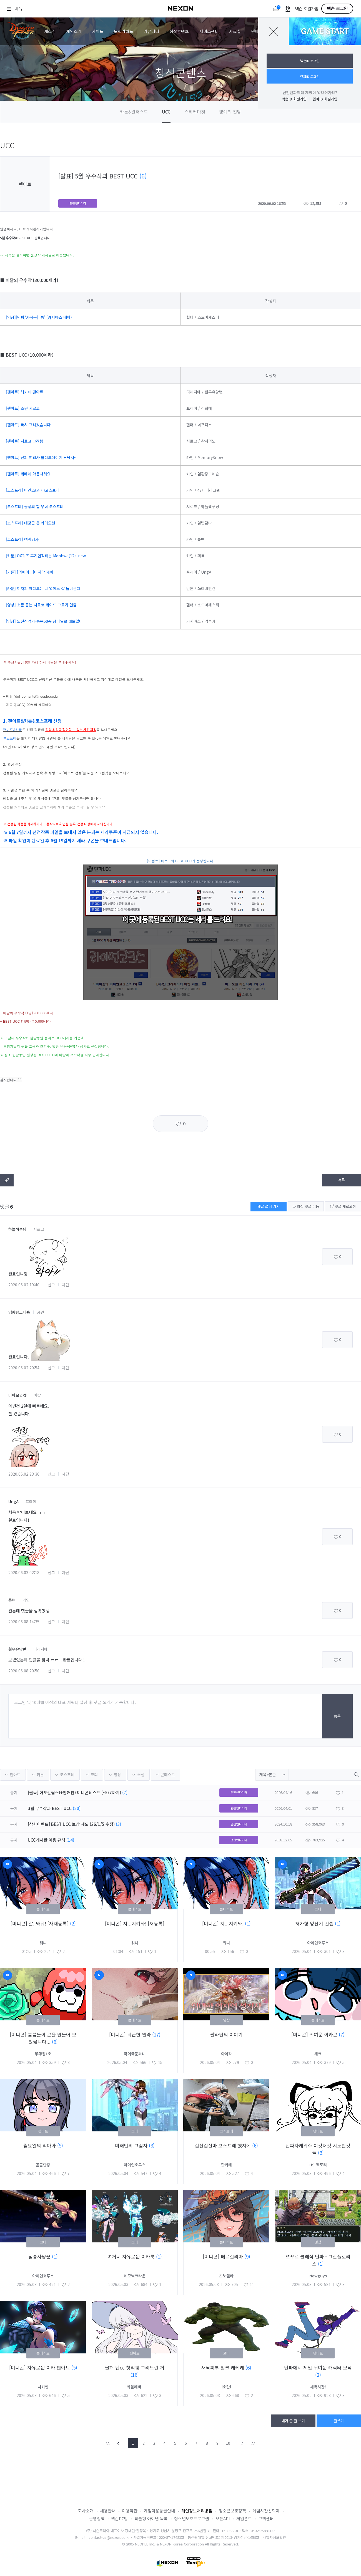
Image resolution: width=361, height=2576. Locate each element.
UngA (13, 1501)
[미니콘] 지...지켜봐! (223, 1923)
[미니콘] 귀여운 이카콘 (315, 2034)
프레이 (31, 1501)
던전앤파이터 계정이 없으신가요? (309, 92)
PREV (118, 2443)
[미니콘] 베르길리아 (223, 2256)
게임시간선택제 (266, 2511)
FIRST (108, 2443)
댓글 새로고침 (343, 1206)
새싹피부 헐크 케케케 (223, 2367)
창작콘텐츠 (179, 31)
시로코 (38, 1229)
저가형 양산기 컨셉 (315, 1923)
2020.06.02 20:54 (23, 1367)
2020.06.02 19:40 (23, 1284)
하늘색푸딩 (17, 1229)
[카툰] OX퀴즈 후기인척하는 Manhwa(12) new (46, 555)
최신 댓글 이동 (305, 1206)
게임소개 (74, 31)
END (253, 2443)
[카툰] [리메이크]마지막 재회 (29, 572)
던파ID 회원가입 (325, 99)
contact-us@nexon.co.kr (109, 2537)
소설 (140, 1774)
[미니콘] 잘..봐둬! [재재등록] (40, 1923)
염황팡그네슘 (19, 1312)
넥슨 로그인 (337, 8)
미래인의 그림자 (132, 2145)
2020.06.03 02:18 (23, 1572)
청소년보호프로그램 (191, 2518)
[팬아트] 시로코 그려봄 (24, 441)
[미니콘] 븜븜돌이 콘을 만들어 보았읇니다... (43, 2038)
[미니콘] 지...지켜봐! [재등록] (134, 1923)
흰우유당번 (17, 1649)
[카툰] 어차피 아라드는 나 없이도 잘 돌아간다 (43, 588)
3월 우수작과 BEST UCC (50, 1808)
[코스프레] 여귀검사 (23, 539)
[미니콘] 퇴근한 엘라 (130, 2034)
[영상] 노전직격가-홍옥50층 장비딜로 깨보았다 (44, 621)
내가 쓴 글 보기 (293, 2420)
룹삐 (12, 1600)
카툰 (40, 1774)
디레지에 (40, 1649)
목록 (341, 1180)
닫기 (273, 31)
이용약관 (129, 2511)
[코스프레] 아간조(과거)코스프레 (32, 490)
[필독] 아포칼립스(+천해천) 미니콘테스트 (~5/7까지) (74, 1792)
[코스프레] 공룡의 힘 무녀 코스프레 (35, 506)
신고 (51, 1284)
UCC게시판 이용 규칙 (46, 1840)
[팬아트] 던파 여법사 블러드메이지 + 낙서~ (41, 457)
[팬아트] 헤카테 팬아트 (24, 392)
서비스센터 (209, 31)
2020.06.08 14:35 (23, 1621)
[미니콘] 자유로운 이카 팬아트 (40, 2367)
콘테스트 (168, 1774)
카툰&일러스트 (134, 111)
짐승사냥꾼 (40, 2256)
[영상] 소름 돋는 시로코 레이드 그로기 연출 (41, 605)
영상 (117, 1774)
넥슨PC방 (119, 2518)
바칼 (37, 1395)
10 (228, 2443)
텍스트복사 (7, 1180)
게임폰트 (244, 2518)
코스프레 (67, 1774)
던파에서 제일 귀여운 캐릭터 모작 (318, 2367)
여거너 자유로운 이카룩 (131, 2256)
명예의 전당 (230, 111)
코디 (94, 1774)
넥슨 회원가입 (306, 9)
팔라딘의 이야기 (226, 2034)
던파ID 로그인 (309, 76)
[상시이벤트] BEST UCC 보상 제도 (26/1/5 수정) (71, 1824)
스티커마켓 (194, 111)
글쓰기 (339, 2420)
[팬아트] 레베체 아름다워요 (28, 474)
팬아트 (15, 1774)
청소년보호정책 (232, 2511)
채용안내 (108, 2511)
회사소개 (86, 2511)
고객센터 (266, 2518)
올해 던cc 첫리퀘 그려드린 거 (134, 2367)
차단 (65, 1284)
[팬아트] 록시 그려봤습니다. (29, 424)
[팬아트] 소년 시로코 (23, 408)
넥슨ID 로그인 (309, 60)
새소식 (50, 31)
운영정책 (97, 2518)
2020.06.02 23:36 (23, 1474)
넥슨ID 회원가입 (294, 99)
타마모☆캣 (17, 1395)
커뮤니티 (151, 31)
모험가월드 (123, 31)
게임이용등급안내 (159, 2511)
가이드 (98, 31)
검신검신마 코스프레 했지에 (223, 2145)
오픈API (222, 2518)
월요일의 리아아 (40, 2145)
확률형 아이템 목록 (151, 2518)
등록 (337, 1716)
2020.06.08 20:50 (23, 1670)
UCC (166, 111)
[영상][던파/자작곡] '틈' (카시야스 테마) (39, 317)
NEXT (242, 2443)
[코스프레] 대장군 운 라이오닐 (30, 523)
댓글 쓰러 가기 (268, 1206)
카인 (40, 1312)
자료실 (235, 31)
